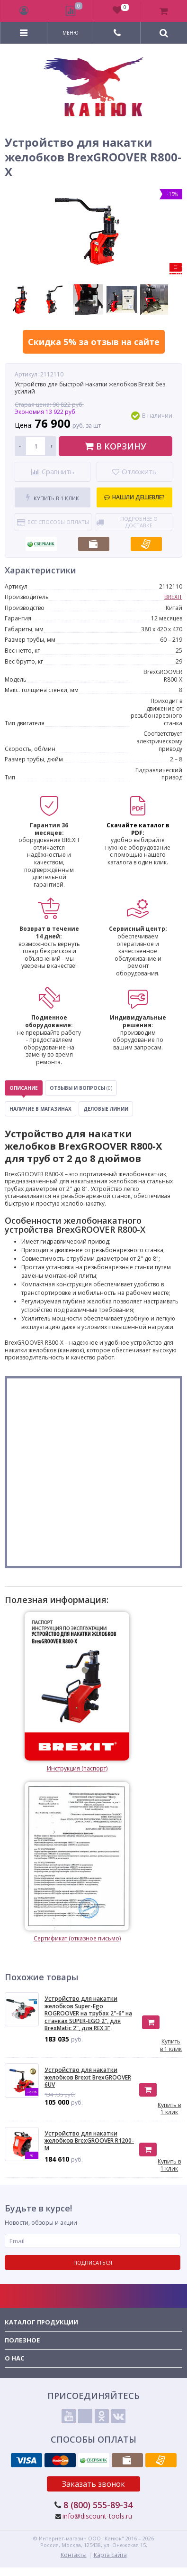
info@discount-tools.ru (97, 2515)
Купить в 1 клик (52, 498)
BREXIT (173, 597)
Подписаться (92, 2262)
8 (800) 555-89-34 (98, 2504)
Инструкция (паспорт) (77, 1692)
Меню (70, 32)
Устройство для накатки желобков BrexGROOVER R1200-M (89, 2141)
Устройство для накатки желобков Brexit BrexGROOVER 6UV (88, 2077)
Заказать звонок (93, 2484)
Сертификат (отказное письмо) (77, 1862)
